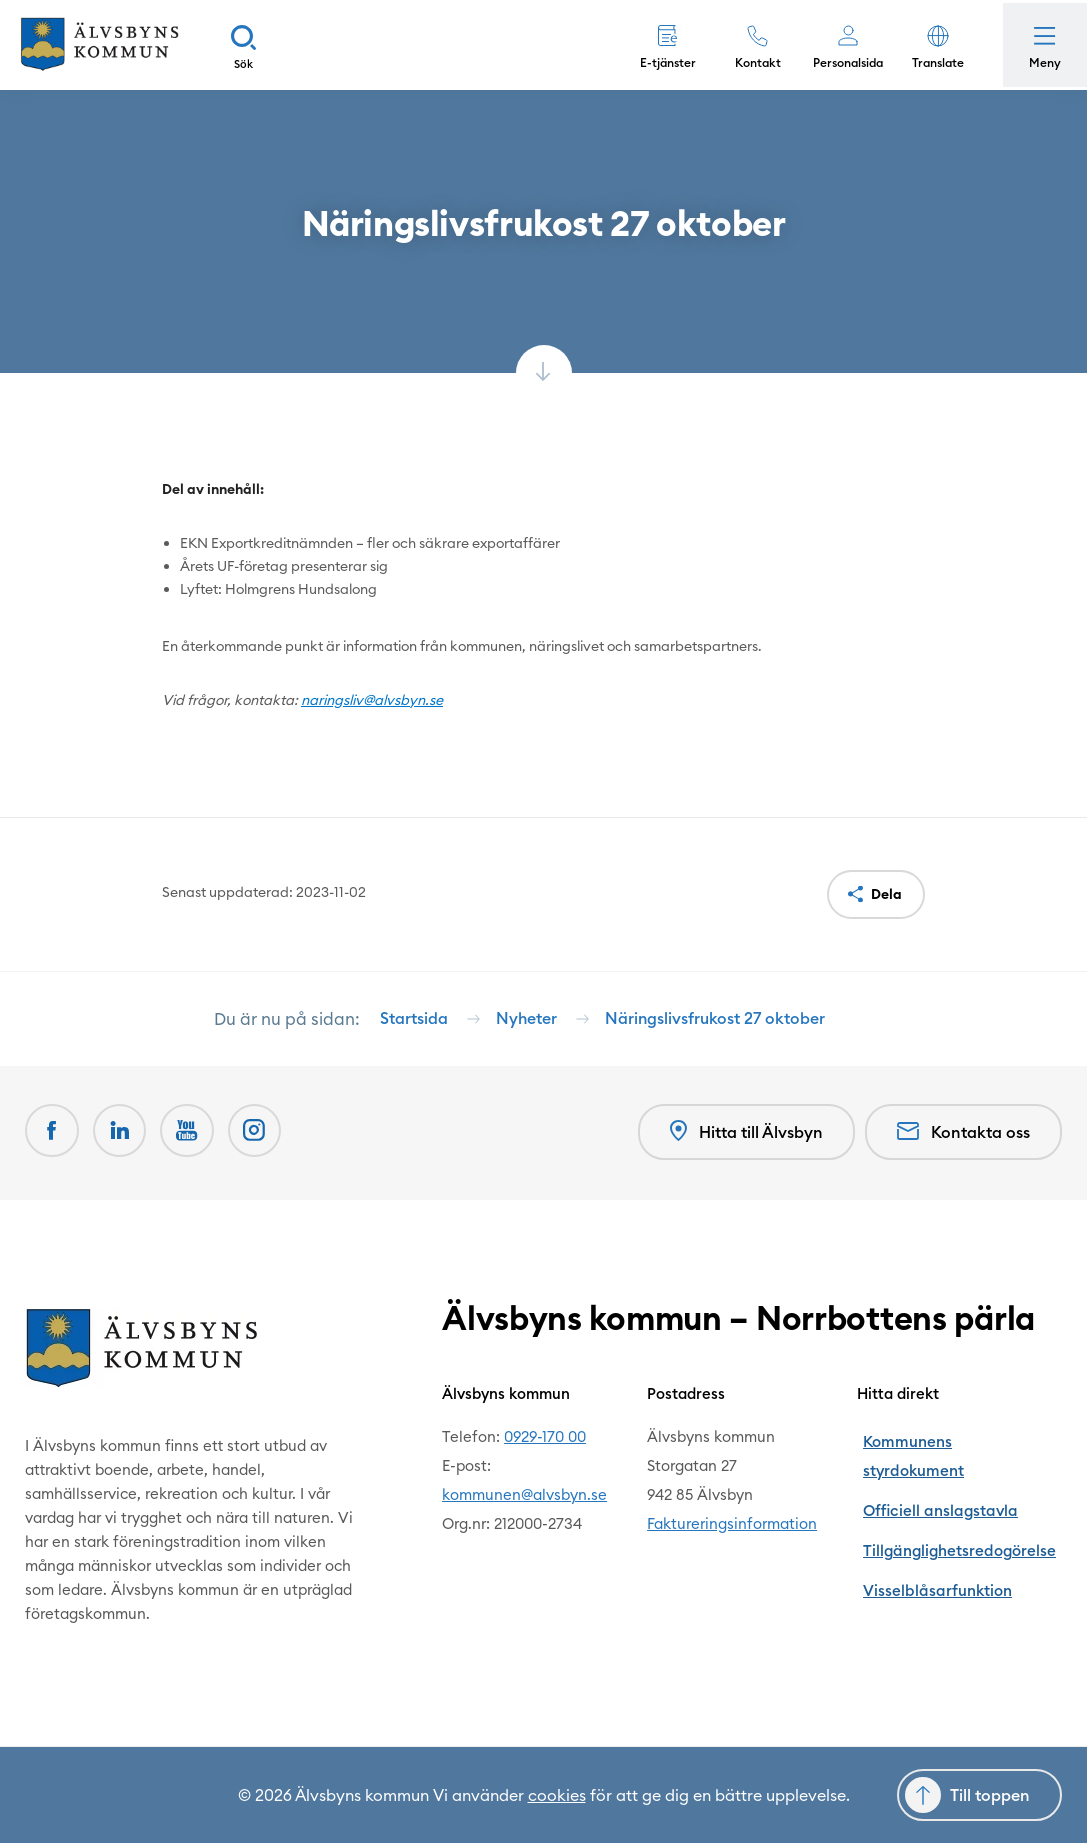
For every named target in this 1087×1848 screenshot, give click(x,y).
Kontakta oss (963, 1139)
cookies (557, 1800)
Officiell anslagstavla (947, 1470)
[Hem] (105, 45)
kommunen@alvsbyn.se (527, 1499)
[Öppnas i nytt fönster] (263, 1139)
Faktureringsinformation (744, 1528)
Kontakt (752, 62)
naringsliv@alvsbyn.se (372, 700)
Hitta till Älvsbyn (743, 1138)
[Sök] (255, 45)
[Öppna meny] (1042, 45)
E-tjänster (662, 62)
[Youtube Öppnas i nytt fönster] (193, 1139)
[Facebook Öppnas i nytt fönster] (53, 1139)
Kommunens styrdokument (967, 1441)
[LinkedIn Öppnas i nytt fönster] (123, 1139)
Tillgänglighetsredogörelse (967, 1499)
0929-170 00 (548, 1441)
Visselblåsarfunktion (945, 1528)
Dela (886, 894)
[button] (932, 45)
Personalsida (842, 62)
